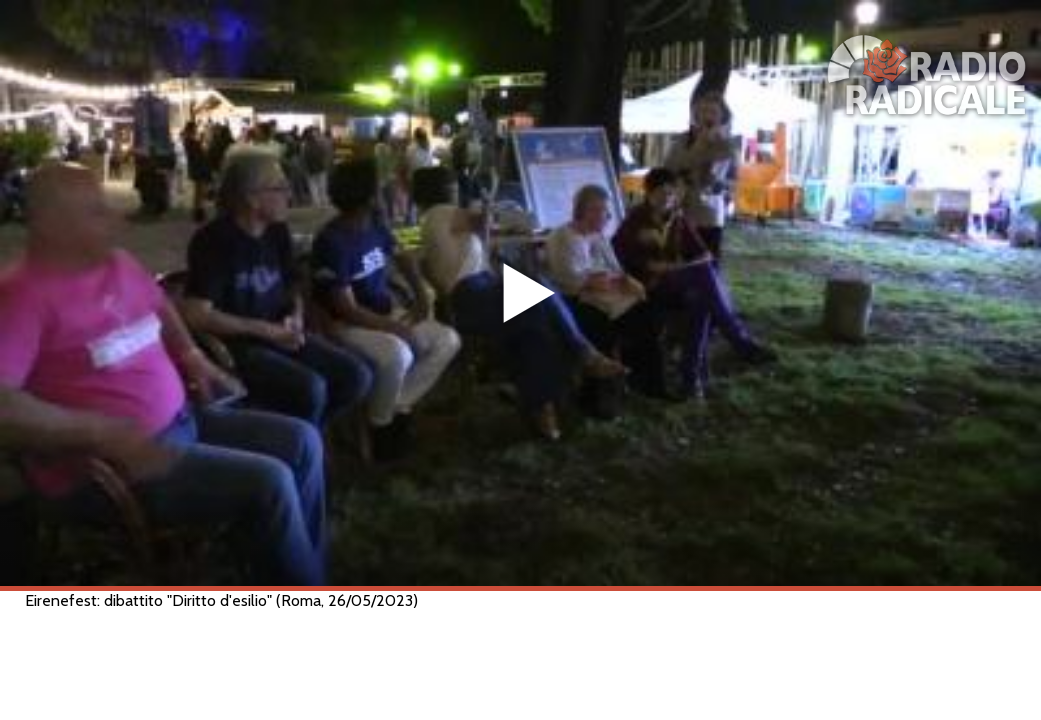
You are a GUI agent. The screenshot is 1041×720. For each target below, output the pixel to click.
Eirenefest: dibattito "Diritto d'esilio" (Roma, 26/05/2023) (221, 600)
